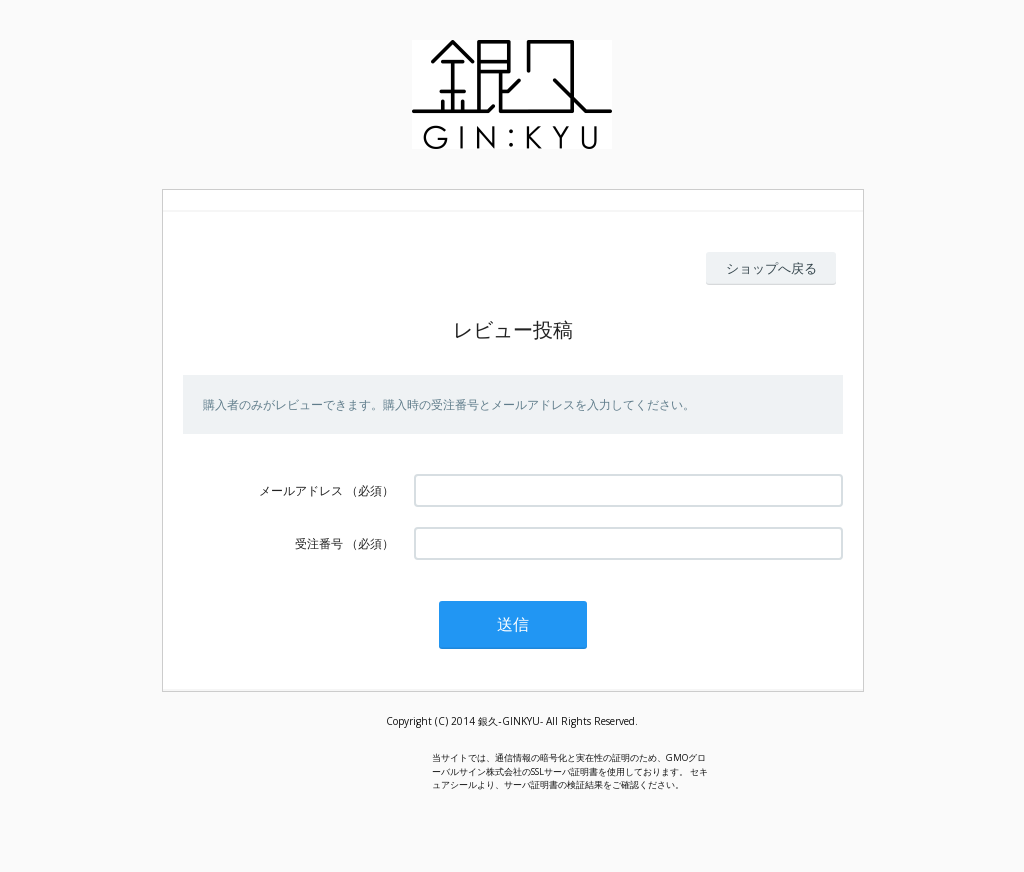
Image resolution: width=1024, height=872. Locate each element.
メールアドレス (301, 490)
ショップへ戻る (771, 268)
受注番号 (319, 543)
